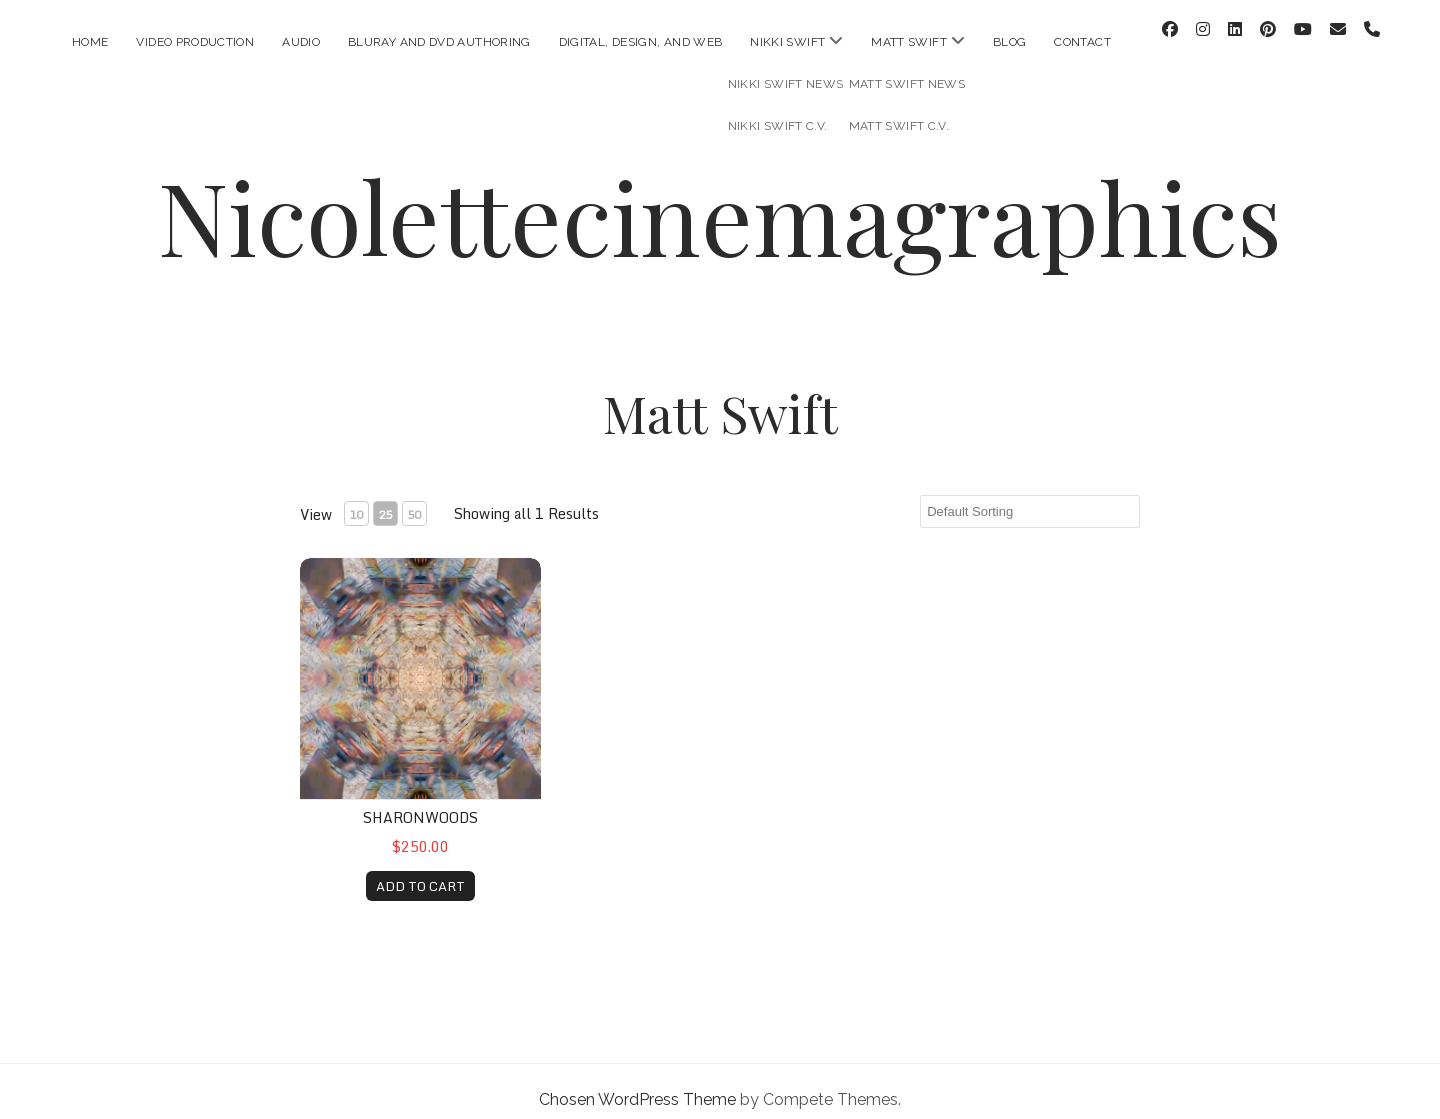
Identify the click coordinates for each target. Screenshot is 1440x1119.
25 (385, 497)
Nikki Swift (787, 42)
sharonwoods (420, 801)
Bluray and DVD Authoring (439, 42)
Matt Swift (909, 42)
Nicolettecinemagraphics (720, 199)
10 (356, 497)
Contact (1082, 42)
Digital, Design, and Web (641, 42)
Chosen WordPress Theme (637, 1082)
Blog (1009, 42)
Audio (301, 42)
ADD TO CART (420, 869)
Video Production (195, 42)
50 (414, 497)
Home (90, 42)
